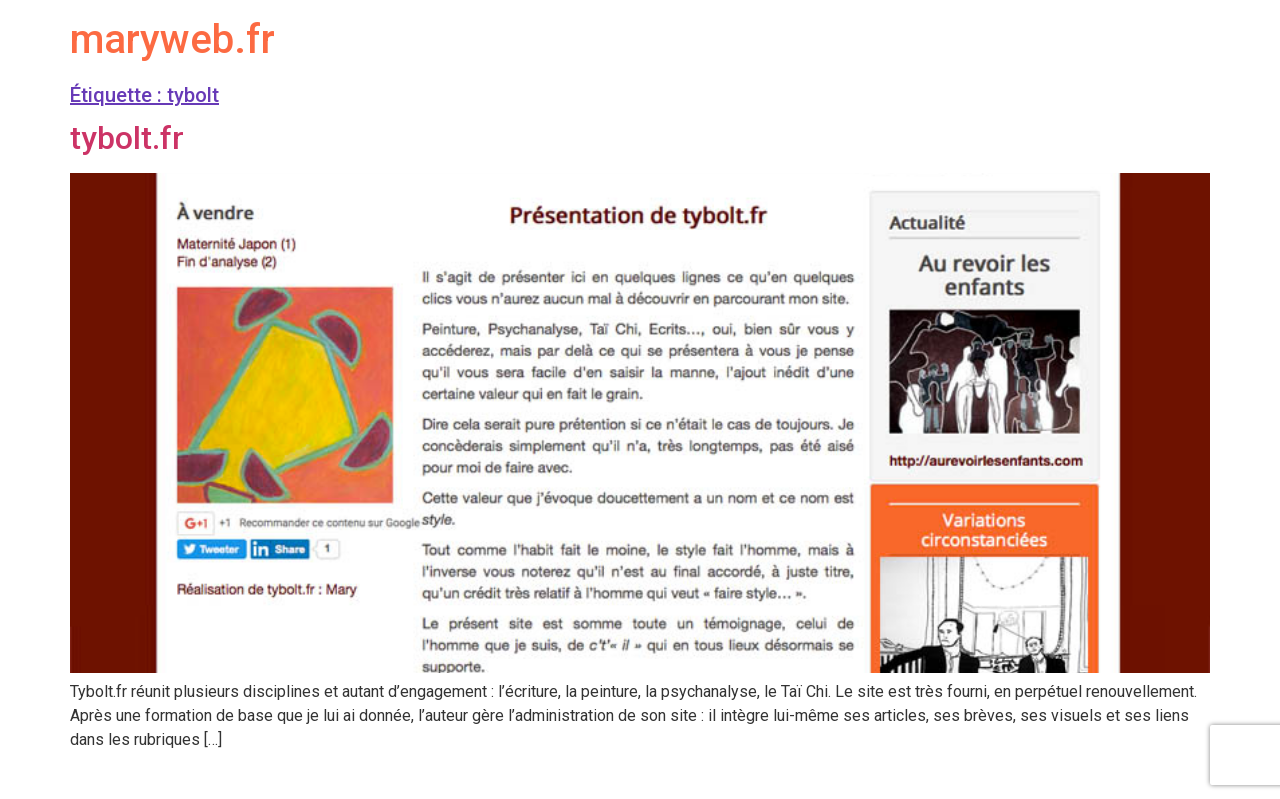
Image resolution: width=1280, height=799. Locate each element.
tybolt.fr (127, 138)
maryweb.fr (172, 39)
